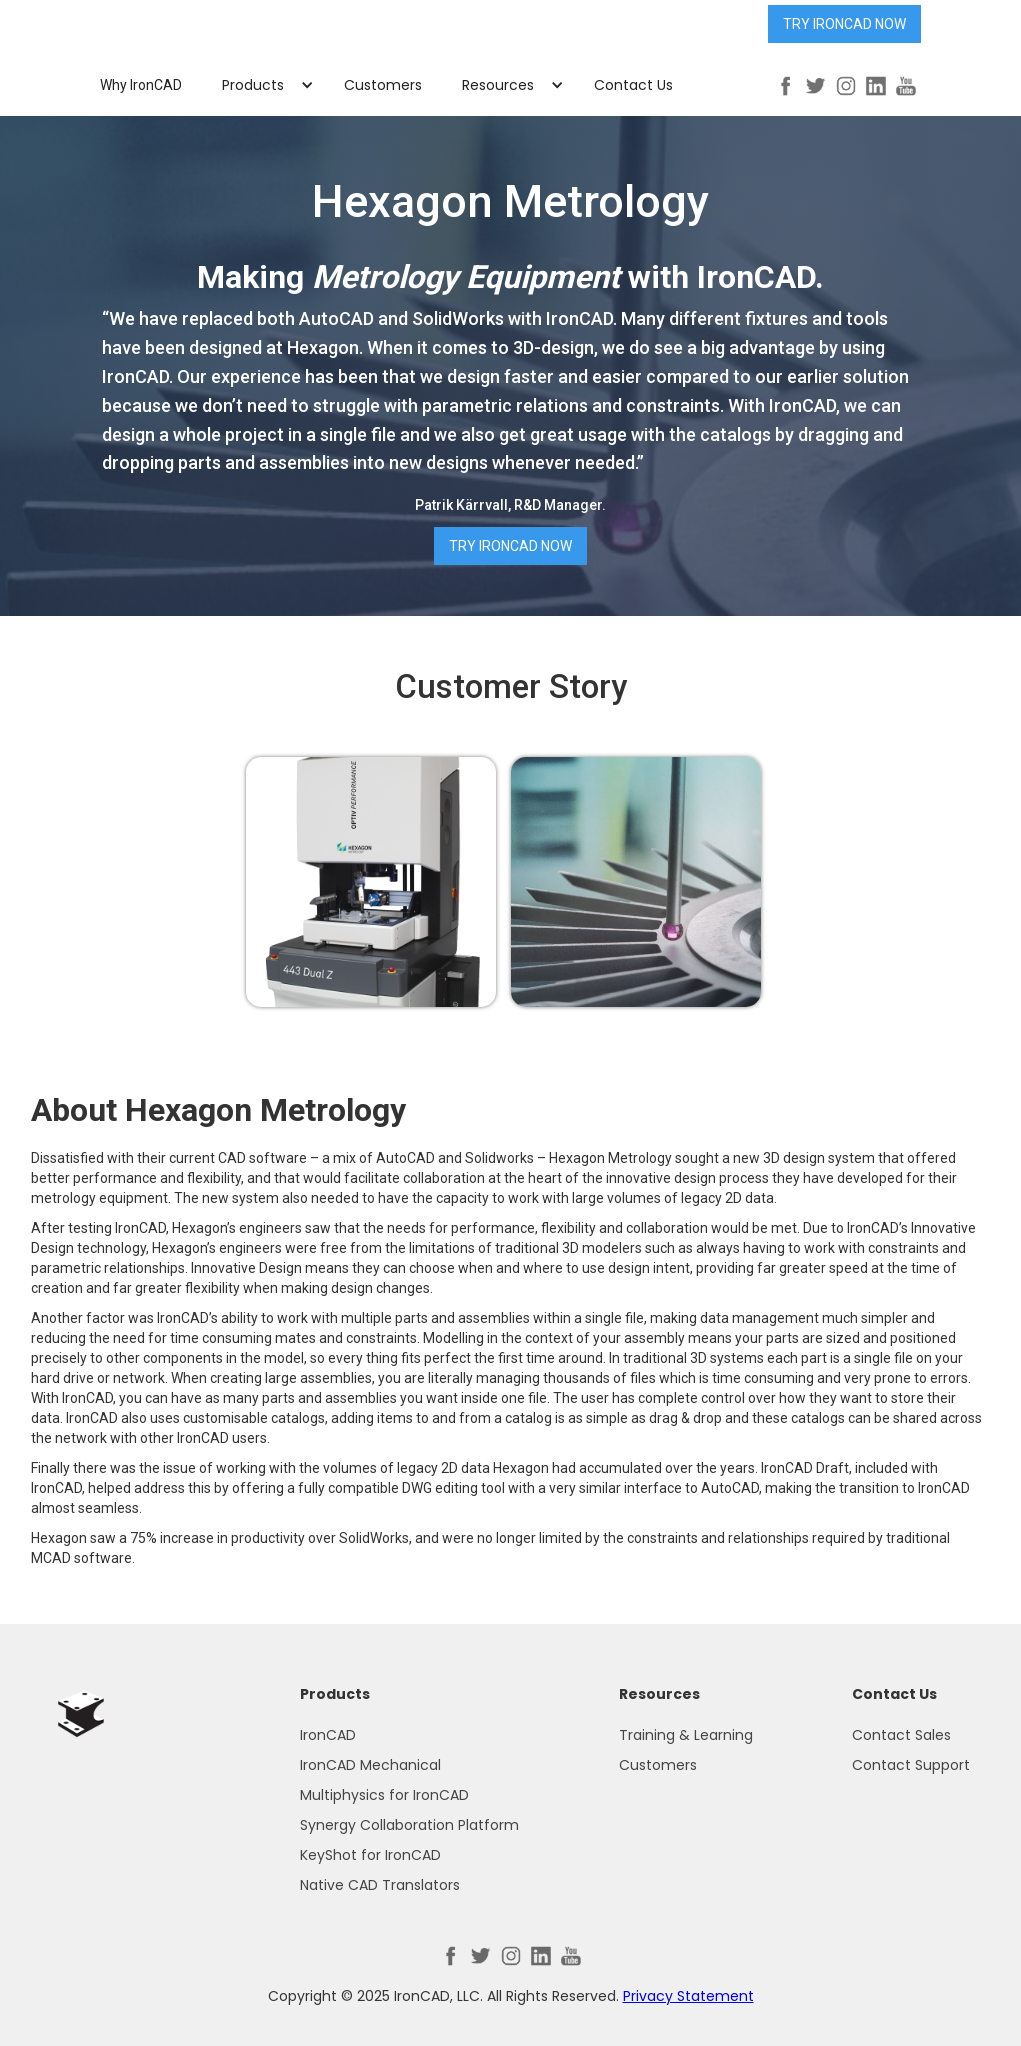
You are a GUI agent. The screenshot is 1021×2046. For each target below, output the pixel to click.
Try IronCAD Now (844, 24)
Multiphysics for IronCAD (384, 1795)
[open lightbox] (371, 882)
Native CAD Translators (380, 1885)
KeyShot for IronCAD (370, 1855)
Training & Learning (686, 1735)
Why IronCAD (141, 85)
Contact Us (633, 85)
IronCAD (328, 1735)
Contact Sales (901, 1735)
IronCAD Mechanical (370, 1765)
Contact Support (911, 1765)
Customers (383, 85)
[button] (263, 85)
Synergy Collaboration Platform (409, 1825)
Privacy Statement (688, 1996)
